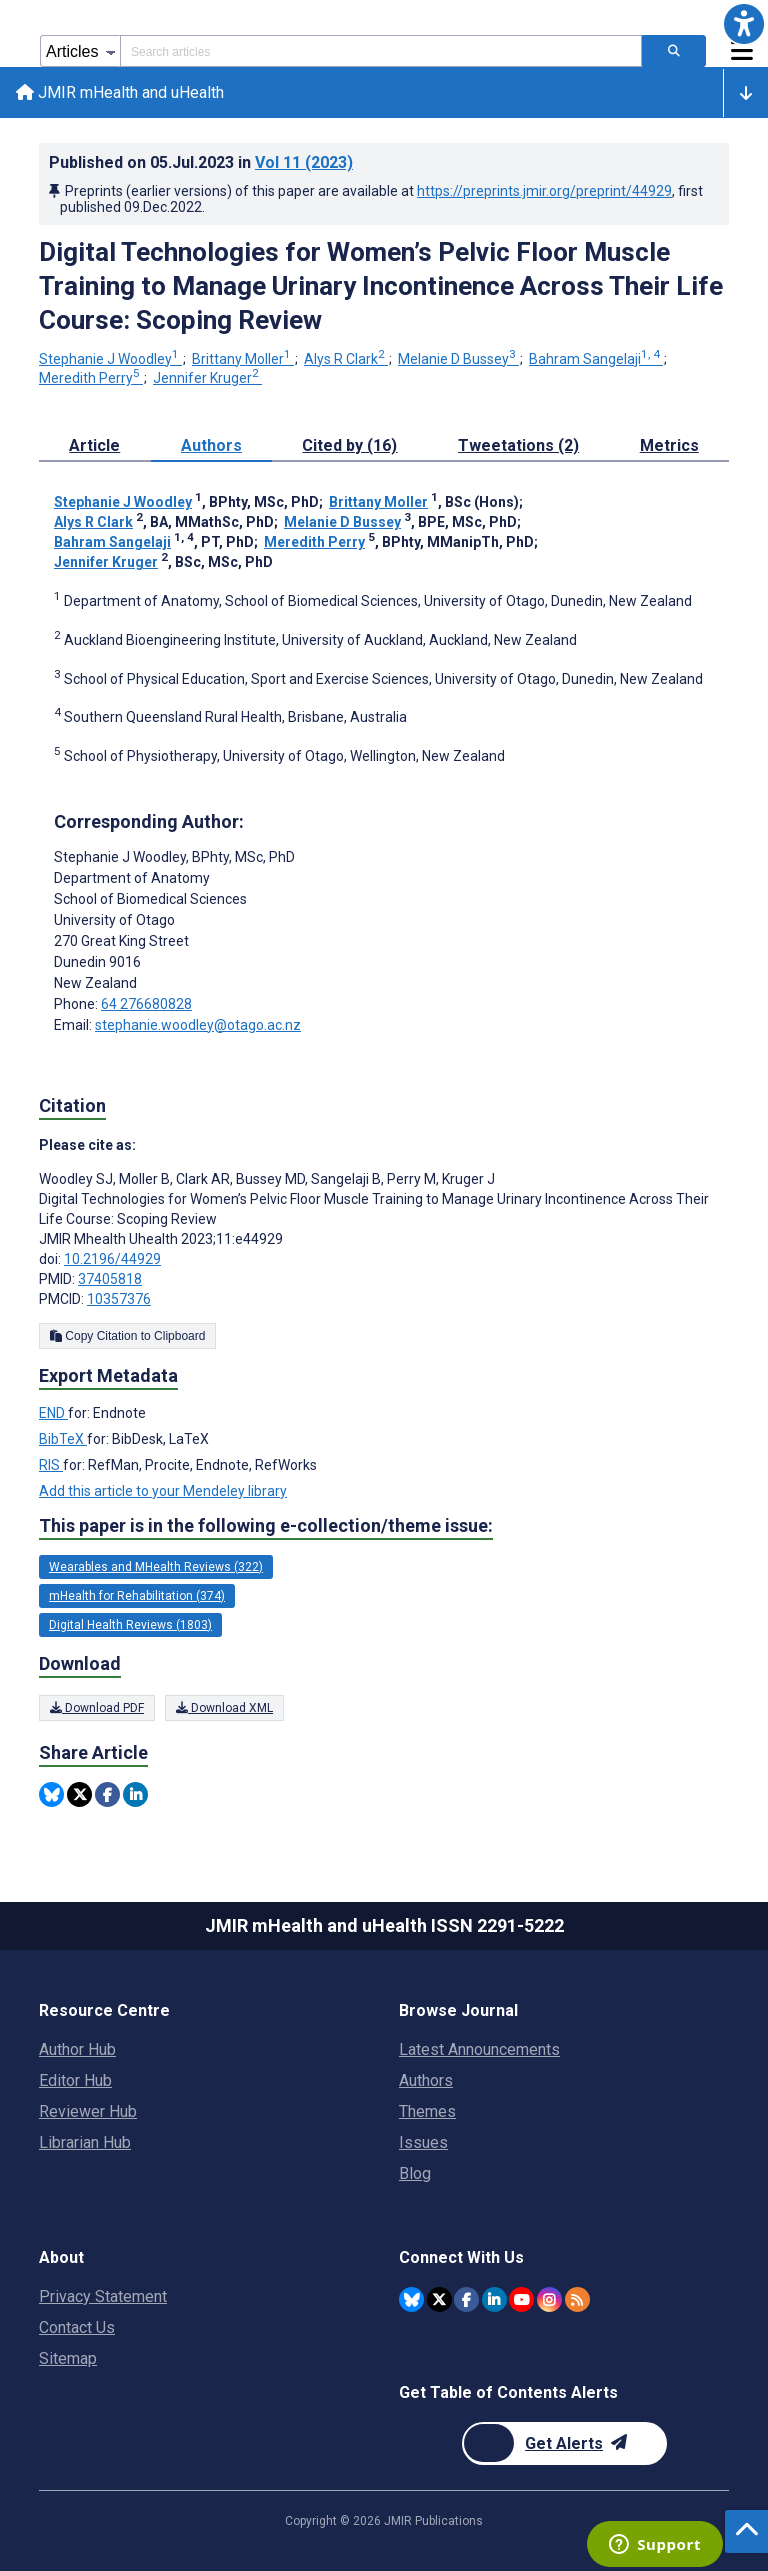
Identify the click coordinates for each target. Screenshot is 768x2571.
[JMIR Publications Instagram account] (549, 2299)
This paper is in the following (266, 1526)
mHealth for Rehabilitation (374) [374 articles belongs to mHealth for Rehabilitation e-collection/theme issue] (137, 1596)
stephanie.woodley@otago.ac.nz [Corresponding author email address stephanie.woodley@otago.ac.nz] (198, 1025)
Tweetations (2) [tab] (518, 445)
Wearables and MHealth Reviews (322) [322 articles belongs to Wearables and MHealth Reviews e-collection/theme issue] (156, 1567)
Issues (423, 2142)
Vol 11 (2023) (304, 162)
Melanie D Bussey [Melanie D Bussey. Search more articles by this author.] (458, 359)
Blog (415, 2173)
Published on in (201, 162)
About (61, 2257)
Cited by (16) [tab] (349, 445)
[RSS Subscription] (577, 2299)
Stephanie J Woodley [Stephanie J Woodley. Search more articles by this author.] (110, 359)
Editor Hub (75, 2080)
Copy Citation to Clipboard (127, 1336)
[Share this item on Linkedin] (135, 1794)
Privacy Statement (103, 2296)
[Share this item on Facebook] (107, 1794)
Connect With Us (461, 2257)
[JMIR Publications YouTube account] (521, 2299)
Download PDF (97, 1708)
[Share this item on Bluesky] (51, 1794)
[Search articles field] (381, 51)
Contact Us (77, 2327)
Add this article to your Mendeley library (163, 1491)
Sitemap (68, 2358)
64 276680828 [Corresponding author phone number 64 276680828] (146, 1004)
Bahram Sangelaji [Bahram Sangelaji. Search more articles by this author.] (596, 359)
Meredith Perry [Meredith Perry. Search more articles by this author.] (91, 378)
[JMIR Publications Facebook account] (466, 2299)
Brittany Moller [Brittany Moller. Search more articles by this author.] (243, 359)
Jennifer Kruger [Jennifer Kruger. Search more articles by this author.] (207, 378)
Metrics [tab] (669, 445)
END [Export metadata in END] (53, 1413)
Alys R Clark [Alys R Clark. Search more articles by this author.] (346, 359)
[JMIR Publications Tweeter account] (439, 2299)
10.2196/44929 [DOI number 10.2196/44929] (112, 1259)
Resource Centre (104, 2010)
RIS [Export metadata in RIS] (51, 1465)
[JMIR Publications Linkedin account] (494, 2299)
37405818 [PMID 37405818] (110, 1279)
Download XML (224, 1708)
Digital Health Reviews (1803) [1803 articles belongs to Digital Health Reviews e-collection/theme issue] (130, 1625)
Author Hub (77, 2049)
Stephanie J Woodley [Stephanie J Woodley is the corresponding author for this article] (174, 857)
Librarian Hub (85, 2142)
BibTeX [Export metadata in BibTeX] (63, 1439)
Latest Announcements (479, 2049)
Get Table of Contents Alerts (508, 2392)
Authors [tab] (211, 445)
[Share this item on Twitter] (79, 1794)
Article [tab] (94, 445)
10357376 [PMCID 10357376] (119, 1299)
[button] (744, 24)
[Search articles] (674, 51)
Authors (426, 2080)
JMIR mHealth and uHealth (120, 92)
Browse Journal (458, 2010)
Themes (427, 2111)
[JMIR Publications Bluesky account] (411, 2299)
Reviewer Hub (88, 2111)
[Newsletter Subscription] (564, 2443)
